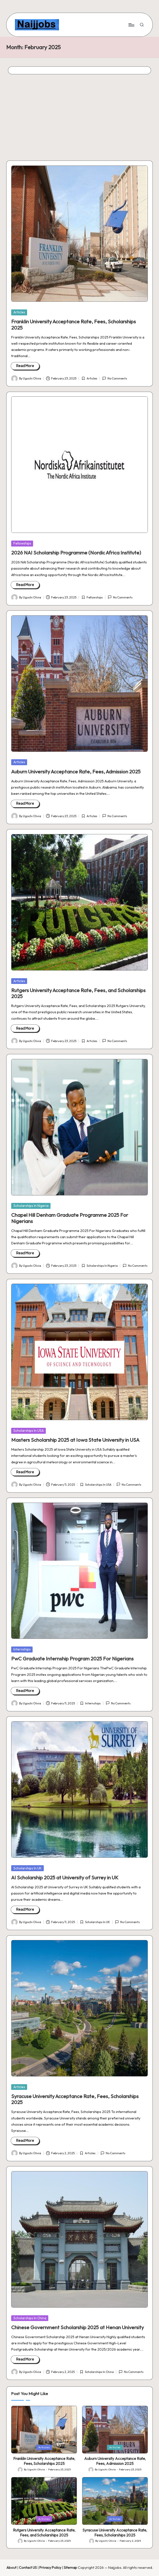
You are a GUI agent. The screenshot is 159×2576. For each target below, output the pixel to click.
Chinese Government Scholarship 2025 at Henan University (77, 2327)
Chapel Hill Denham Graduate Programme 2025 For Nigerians (69, 1218)
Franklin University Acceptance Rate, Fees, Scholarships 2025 (73, 324)
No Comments (114, 378)
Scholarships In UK (27, 1868)
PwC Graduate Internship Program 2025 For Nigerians (72, 1658)
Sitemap (70, 2567)
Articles (19, 312)
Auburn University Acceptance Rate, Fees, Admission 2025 (76, 771)
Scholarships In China (29, 2318)
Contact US (28, 2567)
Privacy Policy (50, 2567)
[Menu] (131, 24)
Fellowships (22, 543)
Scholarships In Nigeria (31, 1205)
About (11, 2567)
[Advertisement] (79, 119)
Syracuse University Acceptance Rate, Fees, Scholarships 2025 (75, 2099)
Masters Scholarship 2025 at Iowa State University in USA (75, 1440)
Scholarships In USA (28, 1430)
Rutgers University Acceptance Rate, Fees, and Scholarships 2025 (78, 993)
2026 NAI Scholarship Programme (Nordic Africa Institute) (76, 552)
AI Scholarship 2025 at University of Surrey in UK (64, 1877)
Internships (22, 1649)
